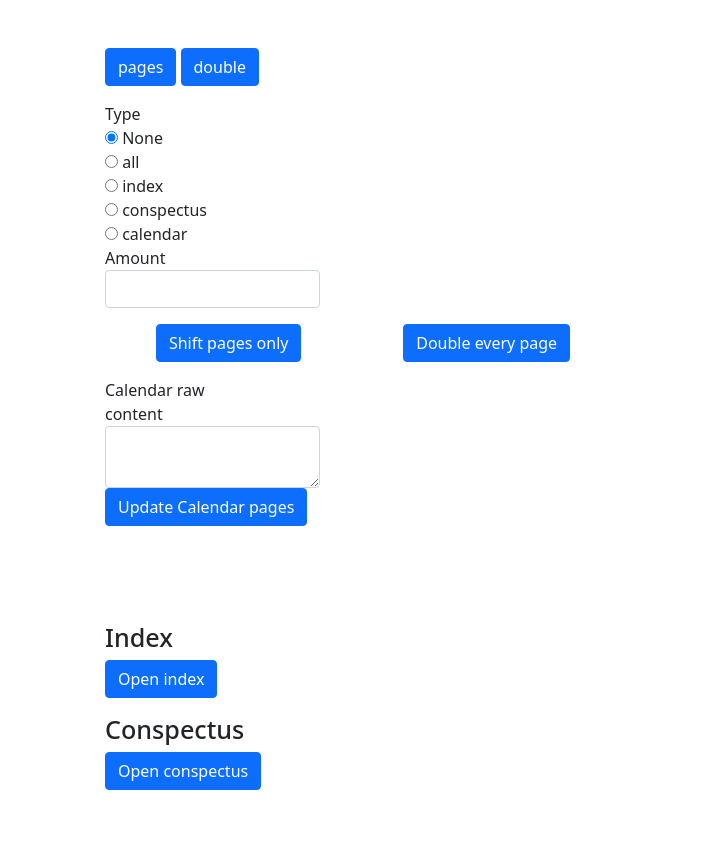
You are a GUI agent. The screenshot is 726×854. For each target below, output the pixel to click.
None (134, 138)
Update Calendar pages (206, 507)
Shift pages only (229, 343)
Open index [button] (161, 679)
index (134, 186)
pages (140, 67)
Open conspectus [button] (183, 771)
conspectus (156, 210)
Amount (135, 258)
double (220, 67)
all (122, 162)
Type (123, 114)
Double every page (486, 343)
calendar (146, 234)
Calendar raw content (155, 402)
